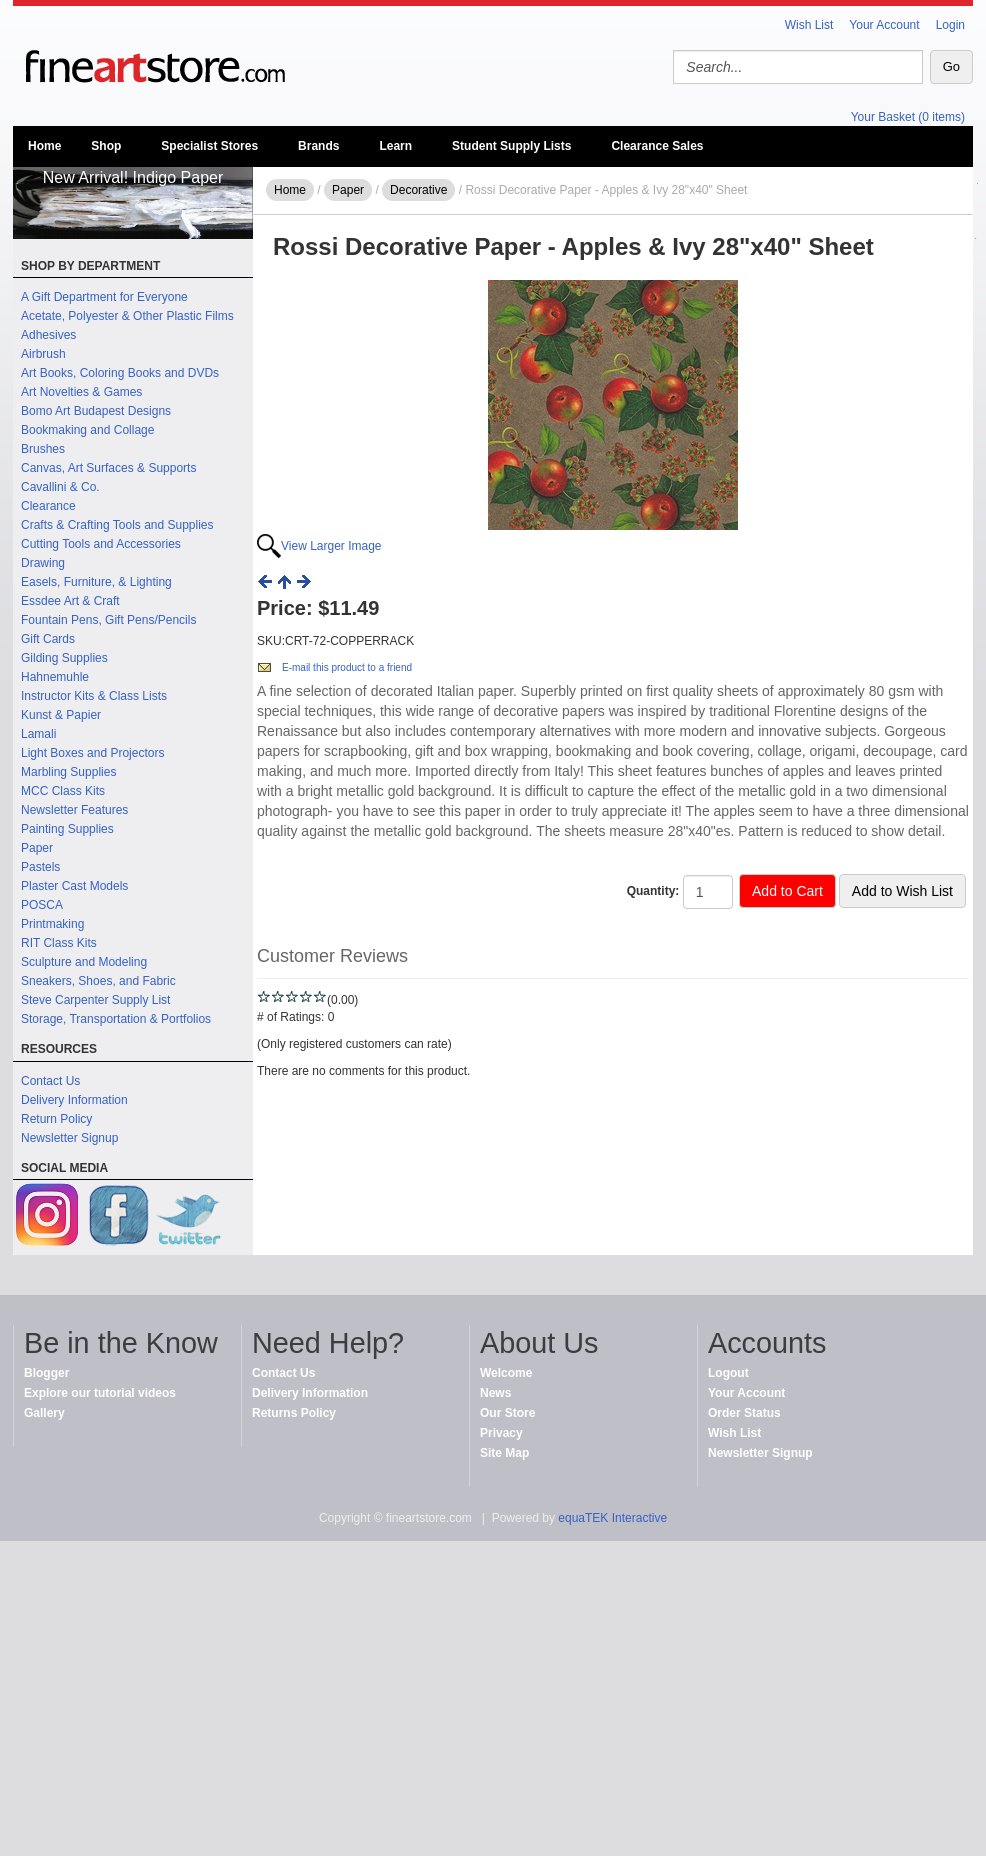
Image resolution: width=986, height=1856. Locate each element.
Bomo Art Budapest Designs (96, 411)
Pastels (40, 867)
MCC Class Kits (63, 791)
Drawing (43, 563)
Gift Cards (48, 639)
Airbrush (43, 354)
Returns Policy (294, 1413)
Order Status (744, 1413)
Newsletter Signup (69, 1138)
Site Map (504, 1453)
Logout (728, 1373)
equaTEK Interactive (612, 1518)
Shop (106, 146)
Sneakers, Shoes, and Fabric (98, 981)
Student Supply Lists (511, 146)
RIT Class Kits (59, 943)
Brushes (43, 449)
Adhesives (48, 335)
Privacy (501, 1433)
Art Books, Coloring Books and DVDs (120, 373)
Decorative (418, 190)
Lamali (38, 734)
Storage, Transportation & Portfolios (116, 1019)
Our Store (507, 1413)
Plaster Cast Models (74, 886)
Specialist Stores (209, 146)
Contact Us (50, 1081)
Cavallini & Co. (60, 487)
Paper (37, 848)
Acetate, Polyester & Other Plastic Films (127, 316)
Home (44, 146)
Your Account (884, 25)
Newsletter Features (74, 810)
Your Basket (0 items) (908, 117)
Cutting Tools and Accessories (101, 544)
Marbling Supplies (68, 772)
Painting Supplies (67, 829)
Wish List (809, 25)
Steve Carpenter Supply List (95, 1000)
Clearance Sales (657, 146)
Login (950, 25)
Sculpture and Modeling (84, 962)
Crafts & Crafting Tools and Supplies (117, 525)
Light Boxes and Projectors (92, 753)
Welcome (506, 1373)
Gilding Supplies (64, 658)
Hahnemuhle (55, 677)
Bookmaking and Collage (87, 430)
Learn (395, 146)
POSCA (42, 905)
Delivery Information (74, 1100)
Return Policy (56, 1119)
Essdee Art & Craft (70, 601)
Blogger (46, 1373)
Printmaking (52, 924)
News (495, 1393)
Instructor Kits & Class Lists (94, 696)
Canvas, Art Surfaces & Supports (108, 468)
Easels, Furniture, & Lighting (96, 582)
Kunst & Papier (61, 715)
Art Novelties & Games (81, 392)
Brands (318, 146)
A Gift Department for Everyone (104, 297)
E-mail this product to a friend (347, 667)
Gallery (44, 1413)
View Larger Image (331, 546)
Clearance (48, 506)
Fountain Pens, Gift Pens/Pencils (108, 620)
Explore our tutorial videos (100, 1393)
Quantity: (653, 891)
